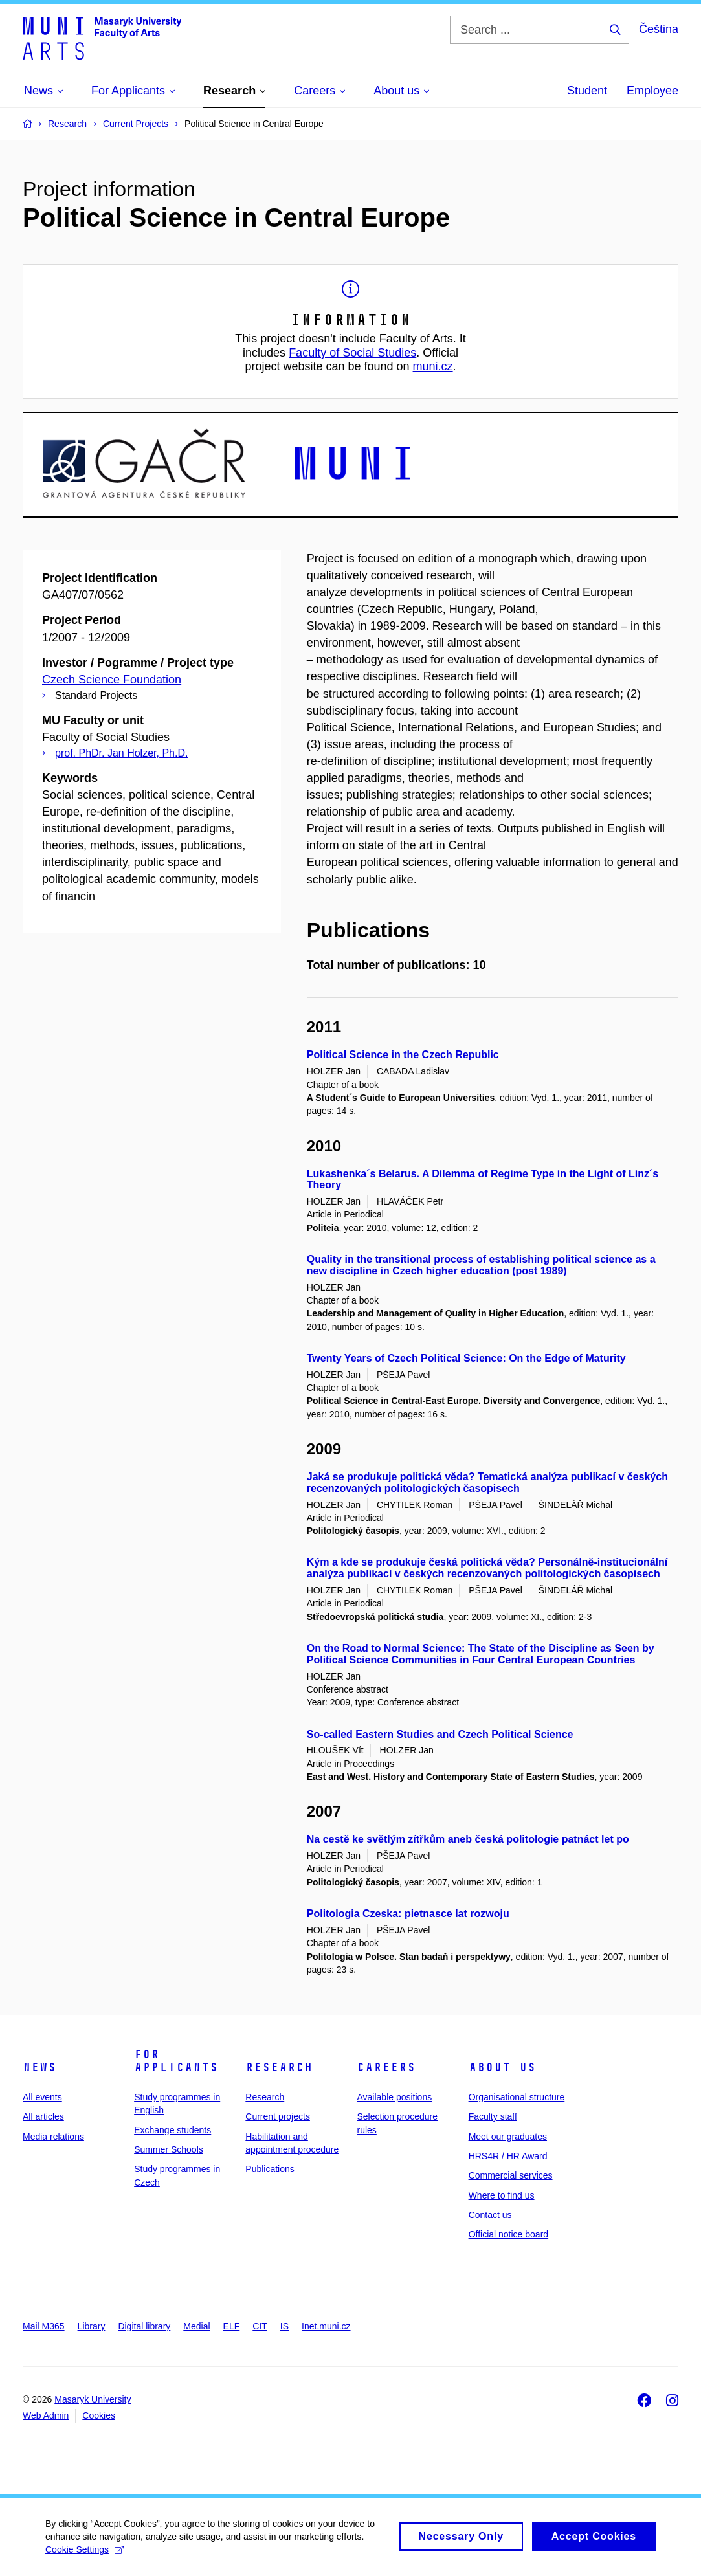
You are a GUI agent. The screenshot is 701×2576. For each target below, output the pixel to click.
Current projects (277, 2116)
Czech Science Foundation (111, 679)
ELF (231, 2326)
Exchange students (172, 2130)
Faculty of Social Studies (352, 352)
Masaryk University (92, 2399)
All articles (43, 2116)
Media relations (53, 2136)
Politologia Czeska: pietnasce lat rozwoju (408, 1913)
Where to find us (502, 2195)
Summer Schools (168, 2149)
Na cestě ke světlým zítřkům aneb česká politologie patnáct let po (468, 1839)
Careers (386, 2067)
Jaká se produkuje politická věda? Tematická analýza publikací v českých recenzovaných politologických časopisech (487, 1482)
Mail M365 (44, 2326)
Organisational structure (517, 2097)
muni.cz (433, 366)
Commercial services (511, 2175)
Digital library (144, 2326)
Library (92, 2326)
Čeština (658, 29)
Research (279, 2067)
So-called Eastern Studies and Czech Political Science (440, 1734)
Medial (196, 2326)
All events (42, 2097)
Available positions (394, 2097)
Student (587, 90)
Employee (652, 90)
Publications (270, 2169)
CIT (259, 2326)
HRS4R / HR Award (508, 2156)
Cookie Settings (84, 2549)
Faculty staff (493, 2116)
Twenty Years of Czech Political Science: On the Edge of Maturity (466, 1358)
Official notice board (508, 2234)
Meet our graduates (508, 2136)
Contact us (490, 2215)
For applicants (176, 2060)
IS (284, 2326)
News (39, 2067)
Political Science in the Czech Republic (403, 1054)
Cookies (98, 2415)
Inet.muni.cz (326, 2326)
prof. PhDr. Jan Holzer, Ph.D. (121, 753)
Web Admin (46, 2415)
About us (502, 2067)
